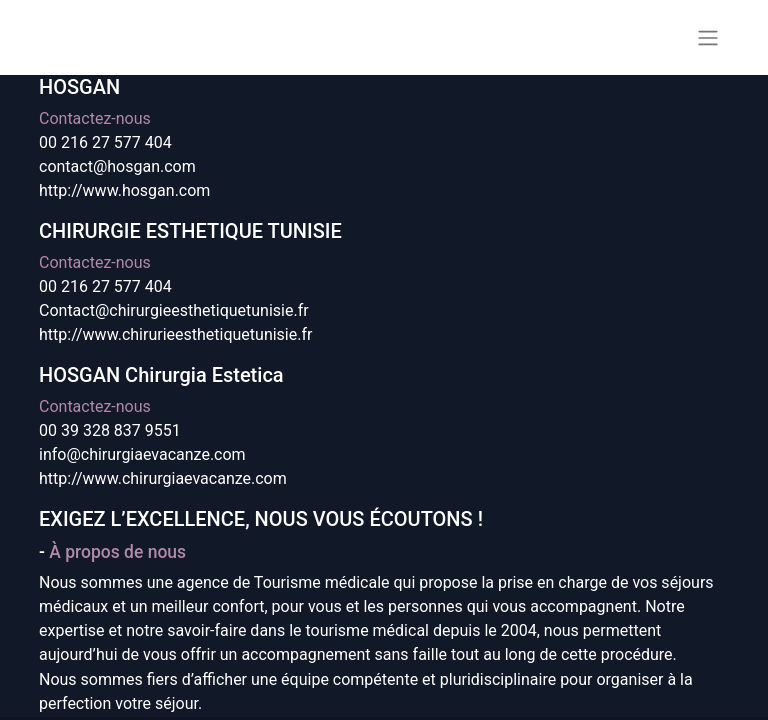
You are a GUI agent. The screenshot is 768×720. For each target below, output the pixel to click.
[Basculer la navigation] (708, 37)
